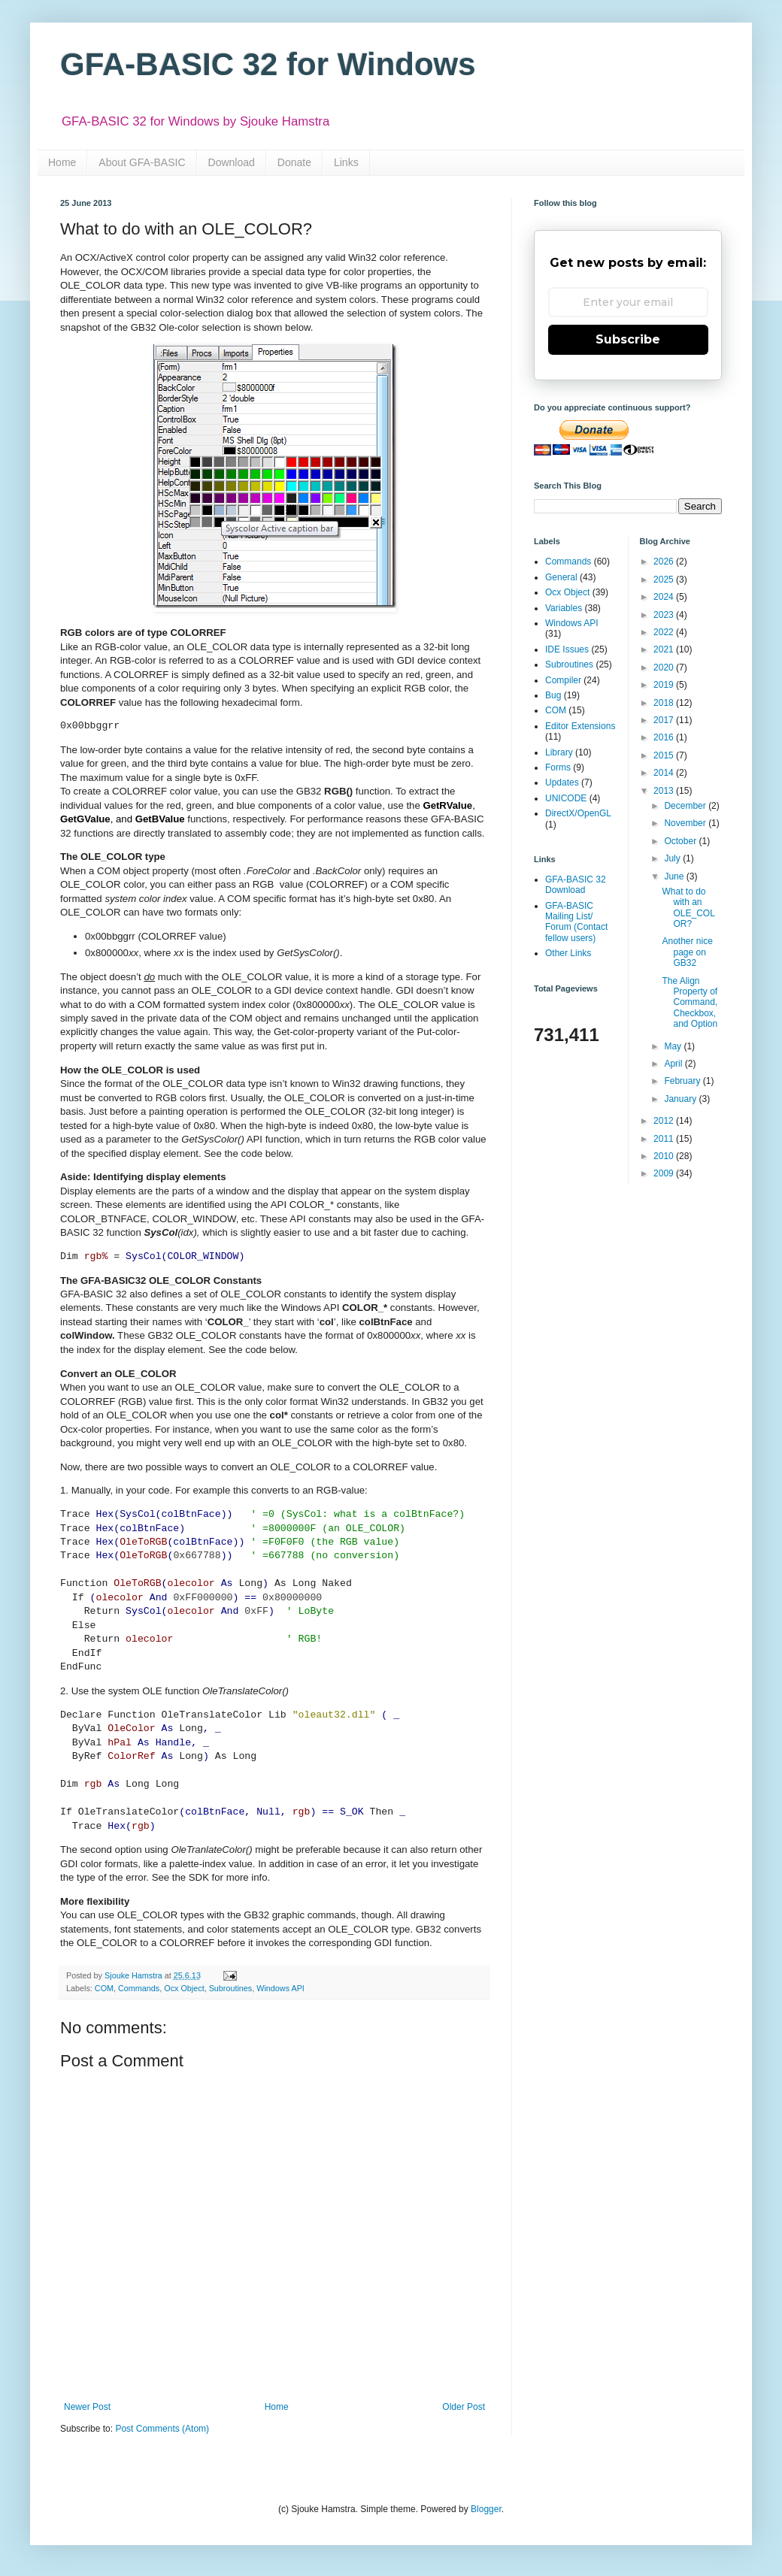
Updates (562, 782)
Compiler (563, 680)
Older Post (463, 2407)
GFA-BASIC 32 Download (575, 884)
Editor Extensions (580, 726)
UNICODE (565, 798)
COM (104, 1988)
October (681, 841)
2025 (664, 579)
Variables (563, 608)
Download (231, 162)
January (681, 1099)
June (675, 876)
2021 (664, 649)
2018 (664, 703)
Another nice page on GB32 (687, 952)
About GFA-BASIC (142, 162)
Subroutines (231, 1988)
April (674, 1063)
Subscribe (628, 339)
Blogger (486, 2509)
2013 (664, 791)
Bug (553, 695)
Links (346, 162)
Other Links (568, 953)
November (686, 823)
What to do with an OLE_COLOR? (688, 907)
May (673, 1046)
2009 (664, 1173)
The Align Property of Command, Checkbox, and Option (689, 1003)
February (683, 1081)
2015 (664, 755)
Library (559, 752)
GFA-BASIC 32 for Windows (268, 64)
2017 (664, 720)
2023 (664, 615)
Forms (558, 767)
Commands (138, 1988)
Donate (294, 162)
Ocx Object (184, 1988)
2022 (664, 632)
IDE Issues (567, 649)
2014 (664, 772)
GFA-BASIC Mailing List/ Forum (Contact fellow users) (576, 922)
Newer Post (87, 2407)
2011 (664, 1139)
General (561, 577)
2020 (664, 667)
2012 (664, 1120)
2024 (664, 597)
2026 (664, 561)
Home (62, 162)
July (673, 858)
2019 (664, 685)
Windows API (280, 1988)
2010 (664, 1156)
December (686, 806)
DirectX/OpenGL (578, 813)
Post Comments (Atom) (162, 2428)
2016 (664, 737)
